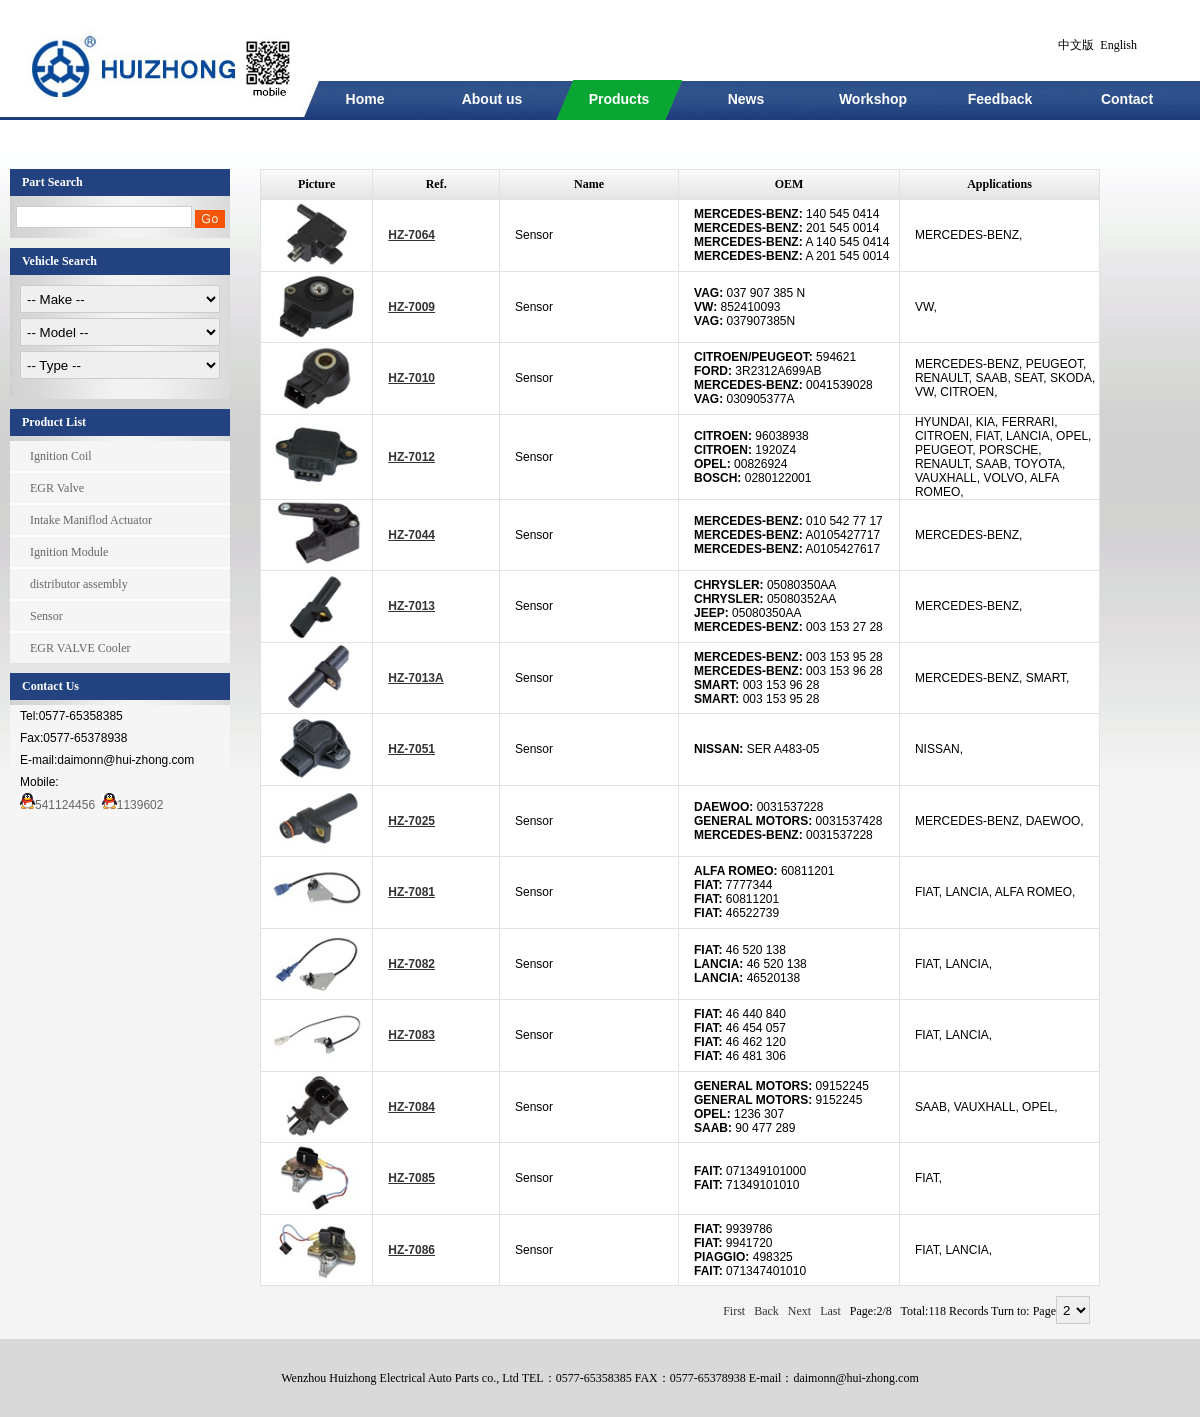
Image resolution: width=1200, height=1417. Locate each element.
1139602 (133, 805)
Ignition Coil (61, 456)
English (1118, 45)
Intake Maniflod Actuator (91, 520)
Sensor (46, 616)
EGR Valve (57, 488)
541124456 (57, 805)
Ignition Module (69, 552)
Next (799, 1311)
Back (766, 1311)
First (734, 1311)
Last (830, 1311)
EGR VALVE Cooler (80, 648)
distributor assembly (79, 584)
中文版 (1076, 45)
